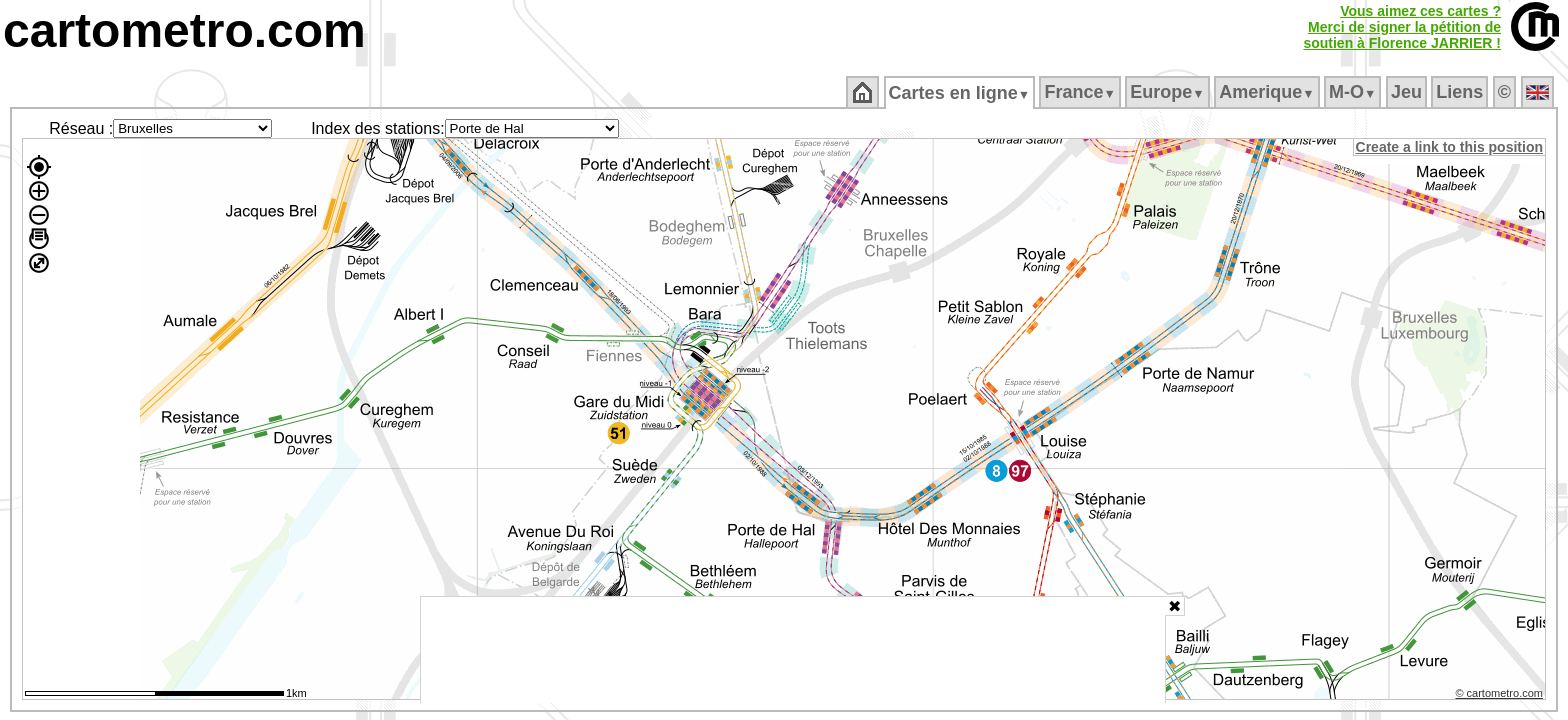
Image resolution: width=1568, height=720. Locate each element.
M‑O (1354, 92)
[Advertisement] (793, 650)
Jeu (1407, 92)
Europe (1169, 92)
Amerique (1268, 92)
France (1081, 92)
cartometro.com (184, 30)
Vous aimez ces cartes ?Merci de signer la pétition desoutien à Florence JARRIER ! (1402, 27)
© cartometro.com (1501, 696)
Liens (1461, 92)
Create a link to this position (1450, 147)
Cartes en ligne (960, 93)
